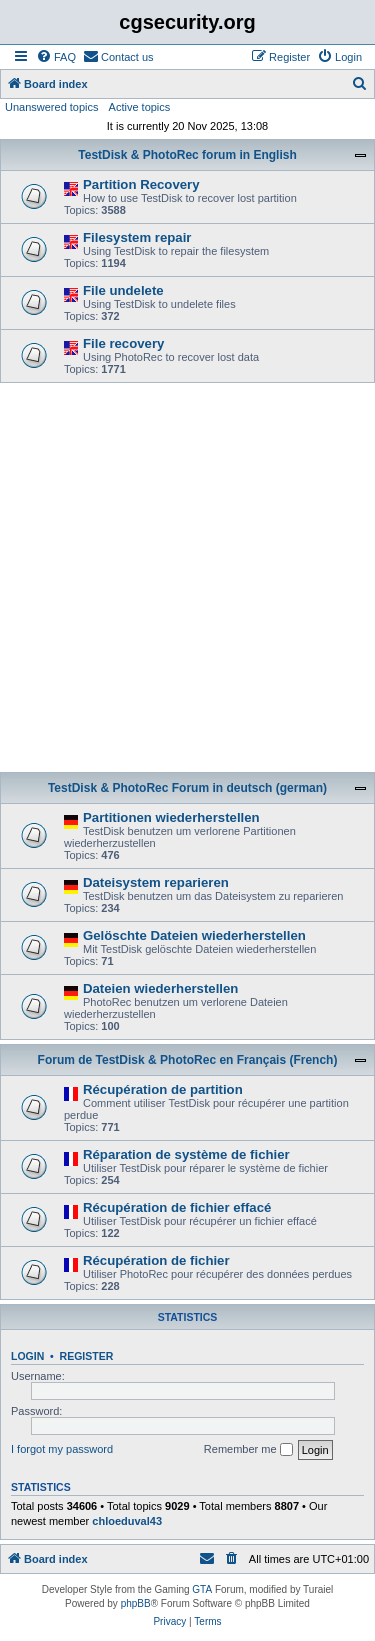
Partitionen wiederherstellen (171, 817)
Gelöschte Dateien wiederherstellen (194, 935)
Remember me (248, 1450)
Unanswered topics (52, 107)
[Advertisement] (187, 580)
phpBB (136, 1603)
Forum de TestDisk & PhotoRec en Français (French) (188, 1060)
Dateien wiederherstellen (160, 988)
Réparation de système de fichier (186, 1154)
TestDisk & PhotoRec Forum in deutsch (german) (187, 788)
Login (27, 1356)
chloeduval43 (127, 1521)
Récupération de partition (163, 1089)
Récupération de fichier (156, 1260)
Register (87, 1356)
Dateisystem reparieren (156, 882)
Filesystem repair (137, 237)
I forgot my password (62, 1449)
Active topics (140, 107)
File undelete (123, 290)
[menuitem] (56, 57)
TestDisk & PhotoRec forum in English (187, 155)
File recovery (123, 343)
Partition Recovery (141, 184)
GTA (202, 1589)
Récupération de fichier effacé (177, 1207)
